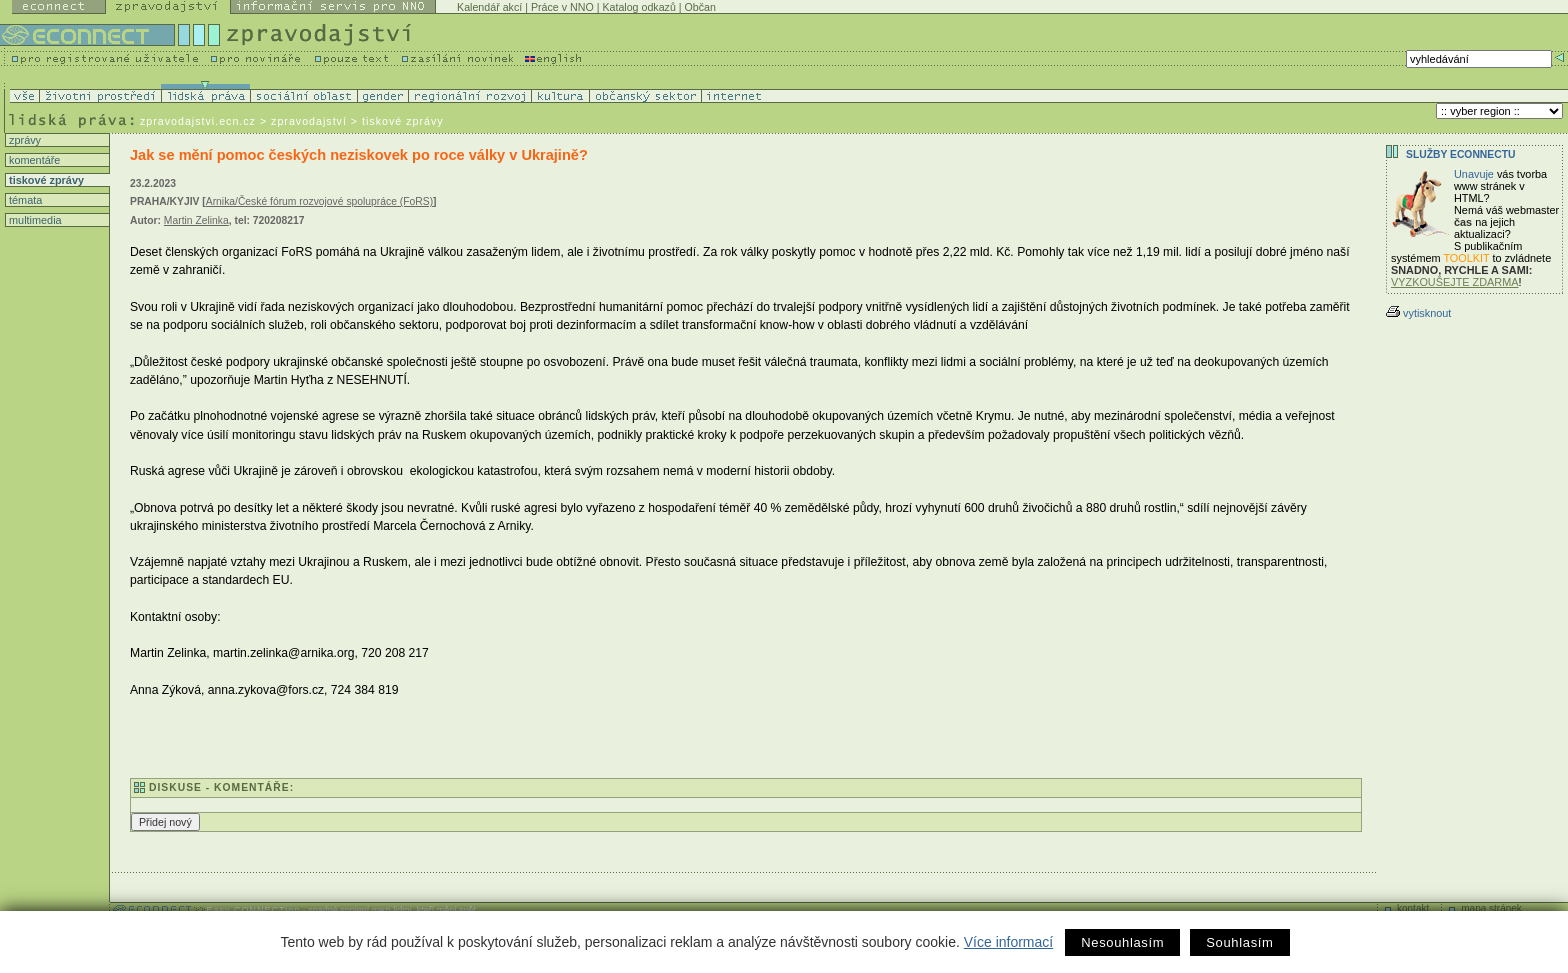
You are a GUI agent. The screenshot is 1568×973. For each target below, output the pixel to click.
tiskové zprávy (45, 180)
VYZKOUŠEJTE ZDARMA (1455, 282)
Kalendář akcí (489, 7)
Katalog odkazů (638, 7)
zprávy (23, 140)
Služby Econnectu (1460, 154)
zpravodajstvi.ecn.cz (198, 121)
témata (24, 200)
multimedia (34, 220)
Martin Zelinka (196, 220)
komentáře (33, 160)
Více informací (1008, 942)
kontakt (1413, 908)
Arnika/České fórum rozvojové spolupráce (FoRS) (319, 201)
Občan (700, 7)
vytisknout (1418, 313)
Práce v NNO (562, 7)
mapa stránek (1491, 908)
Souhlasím (1239, 942)
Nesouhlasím (1122, 942)
